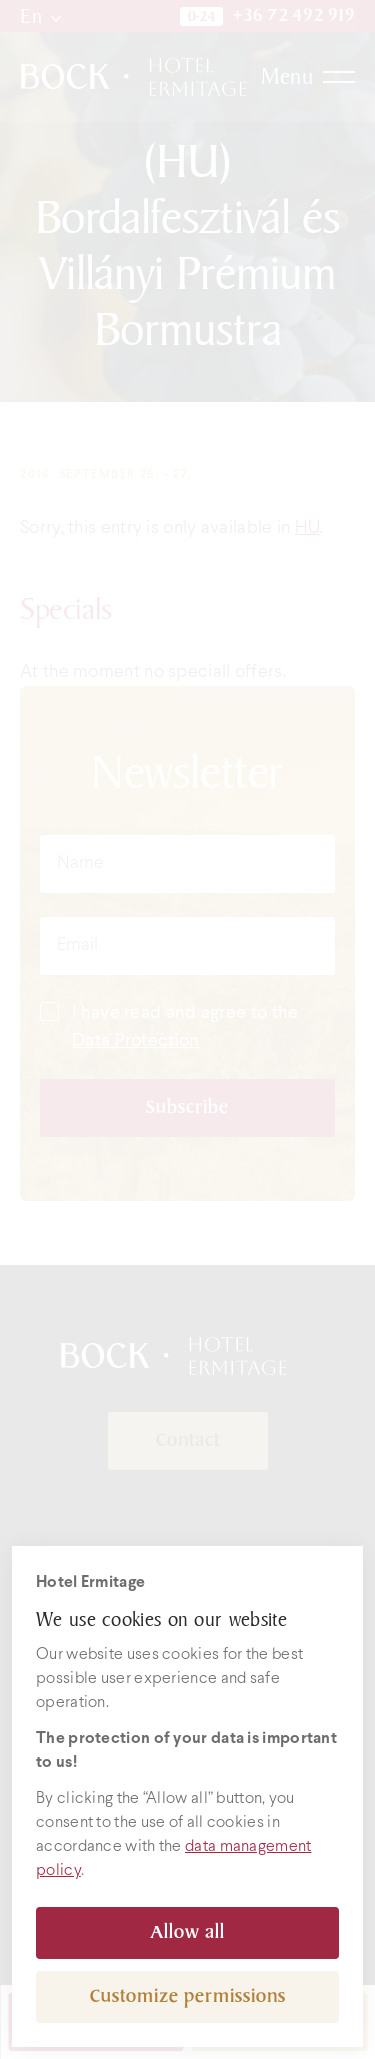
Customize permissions (188, 1996)
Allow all (187, 1932)
